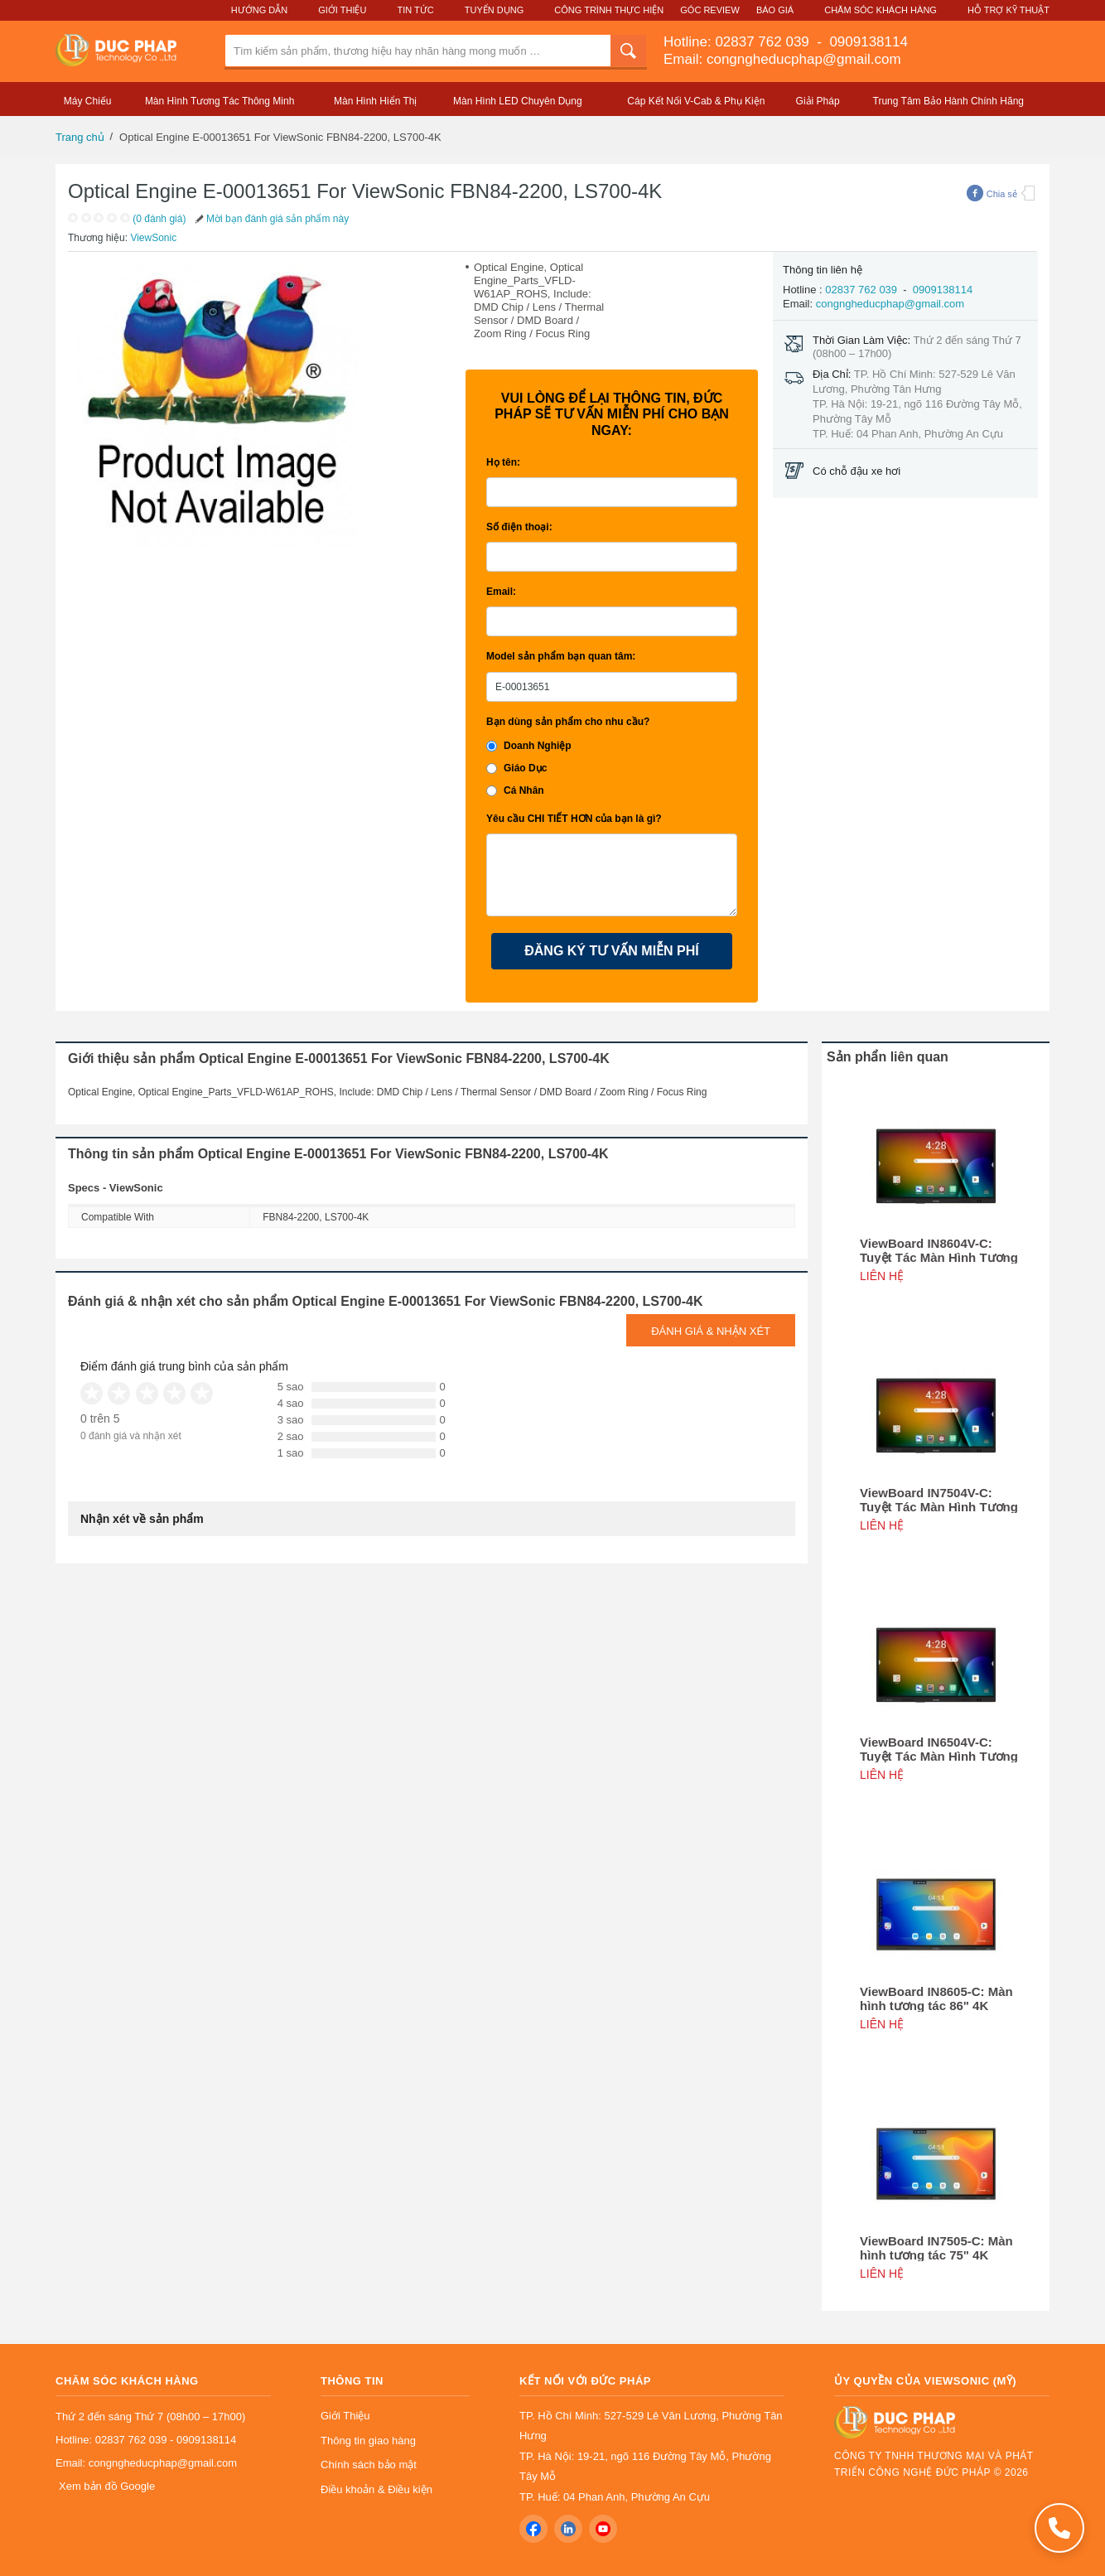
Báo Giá (775, 10)
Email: (501, 591)
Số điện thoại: (519, 527)
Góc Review (710, 10)
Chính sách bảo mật (369, 2464)
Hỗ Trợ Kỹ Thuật (1008, 10)
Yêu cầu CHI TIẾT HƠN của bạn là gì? (574, 818)
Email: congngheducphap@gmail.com (782, 59)
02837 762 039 (764, 42)
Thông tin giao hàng (368, 2440)
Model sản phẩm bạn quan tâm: (560, 656)
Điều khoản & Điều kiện (376, 2489)
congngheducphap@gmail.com (890, 303)
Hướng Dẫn (259, 10)
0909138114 (867, 42)
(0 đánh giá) (159, 219)
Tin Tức (415, 10)
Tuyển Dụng (494, 10)
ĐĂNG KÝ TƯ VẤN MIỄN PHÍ (611, 951)
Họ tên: (503, 462)
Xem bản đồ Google (107, 2486)
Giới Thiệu (342, 10)
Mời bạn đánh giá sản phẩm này (271, 219)
